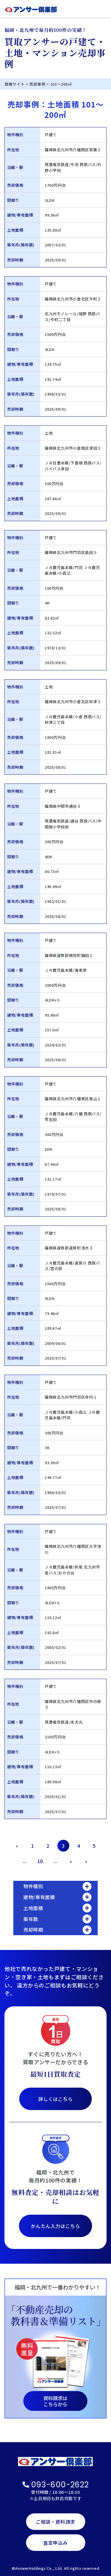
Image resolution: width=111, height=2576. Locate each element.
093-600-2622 (55, 2485)
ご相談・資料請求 (55, 2521)
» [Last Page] (86, 1861)
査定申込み (55, 2542)
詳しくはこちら (55, 2098)
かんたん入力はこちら (55, 2225)
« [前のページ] (17, 1845)
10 (40, 1861)
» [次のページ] (71, 1861)
